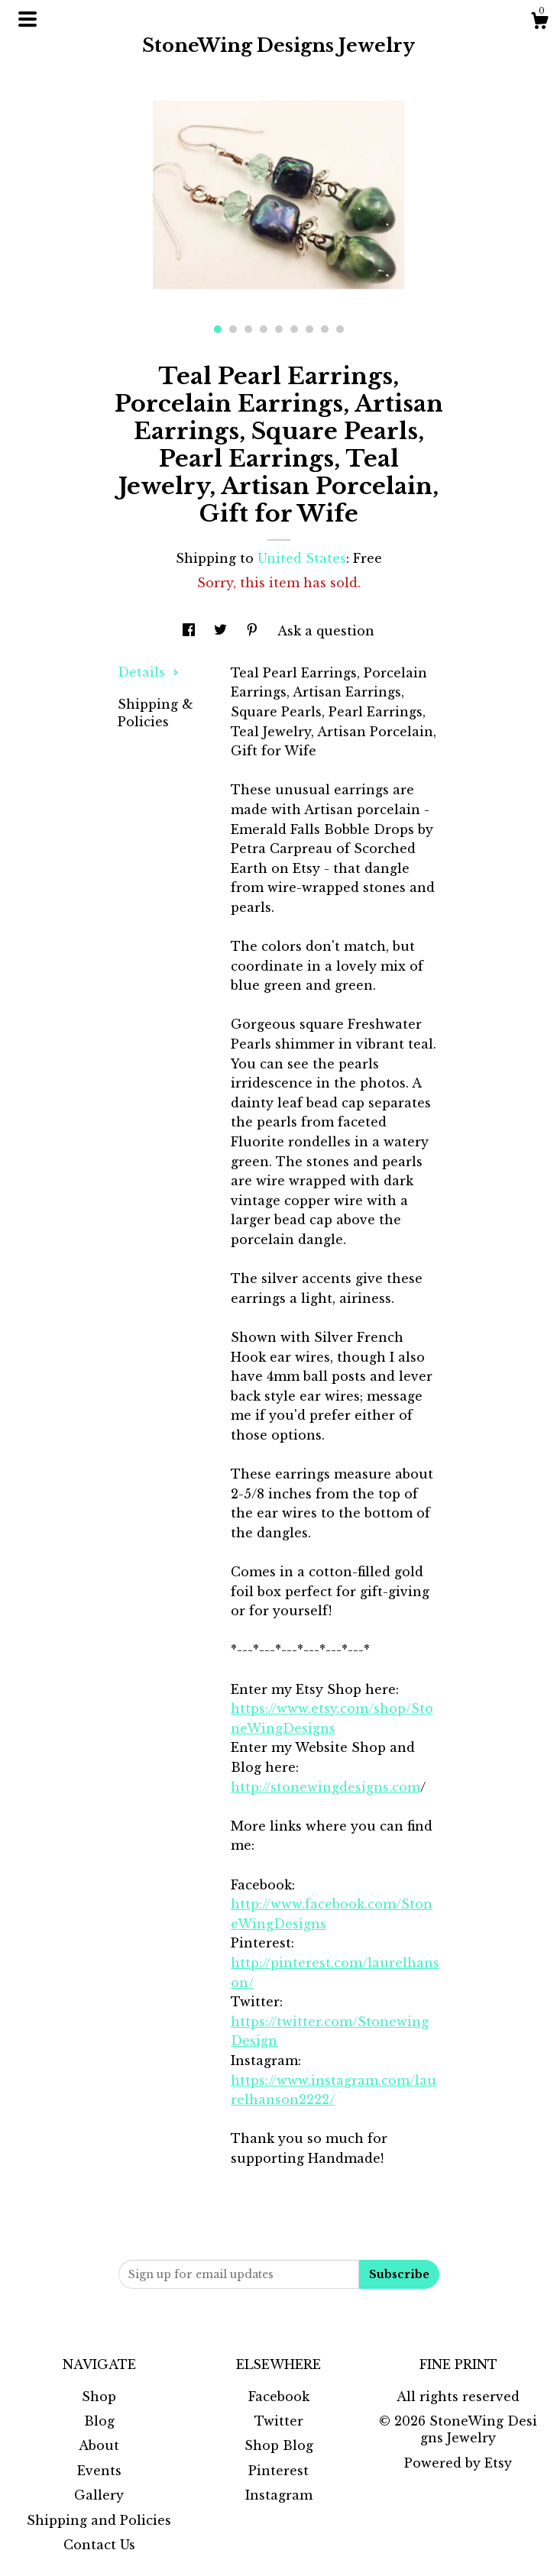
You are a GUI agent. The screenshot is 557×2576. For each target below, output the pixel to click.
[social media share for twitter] (222, 630)
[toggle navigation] (27, 19)
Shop (99, 2396)
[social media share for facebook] (191, 630)
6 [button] (294, 329)
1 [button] (218, 329)
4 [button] (263, 329)
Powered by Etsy (458, 2463)
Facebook (278, 2396)
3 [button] (248, 329)
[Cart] (539, 22)
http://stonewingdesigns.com (325, 1787)
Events (99, 2470)
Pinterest (278, 2470)
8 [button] (325, 329)
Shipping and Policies (99, 2520)
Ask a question (325, 630)
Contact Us (99, 2544)
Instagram (279, 2495)
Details (148, 672)
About (99, 2445)
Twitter (278, 2421)
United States (301, 558)
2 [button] (233, 329)
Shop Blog (278, 2445)
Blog (99, 2421)
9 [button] (340, 329)
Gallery (99, 2495)
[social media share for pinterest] (254, 630)
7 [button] (309, 329)
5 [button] (279, 329)
